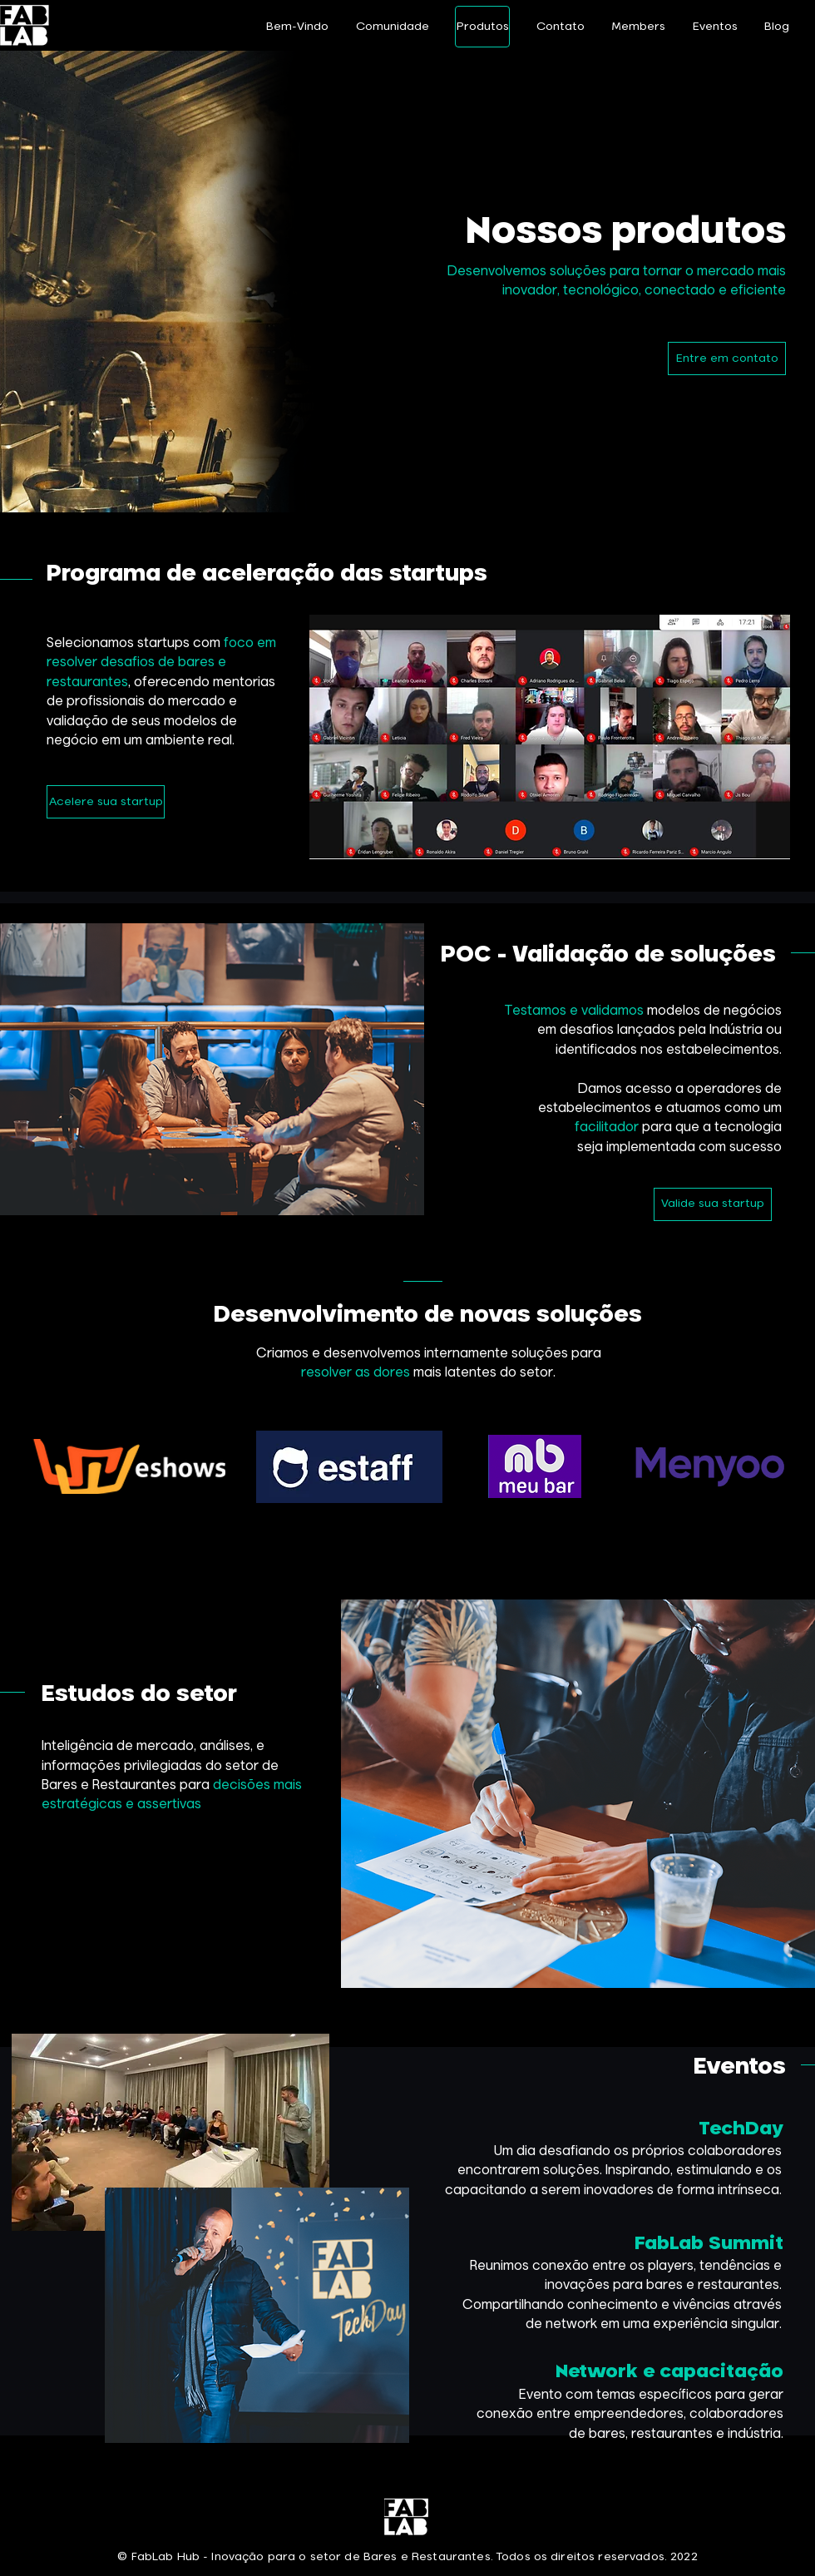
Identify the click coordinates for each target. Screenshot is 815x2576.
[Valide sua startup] (713, 1204)
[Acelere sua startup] (106, 801)
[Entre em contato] (727, 358)
